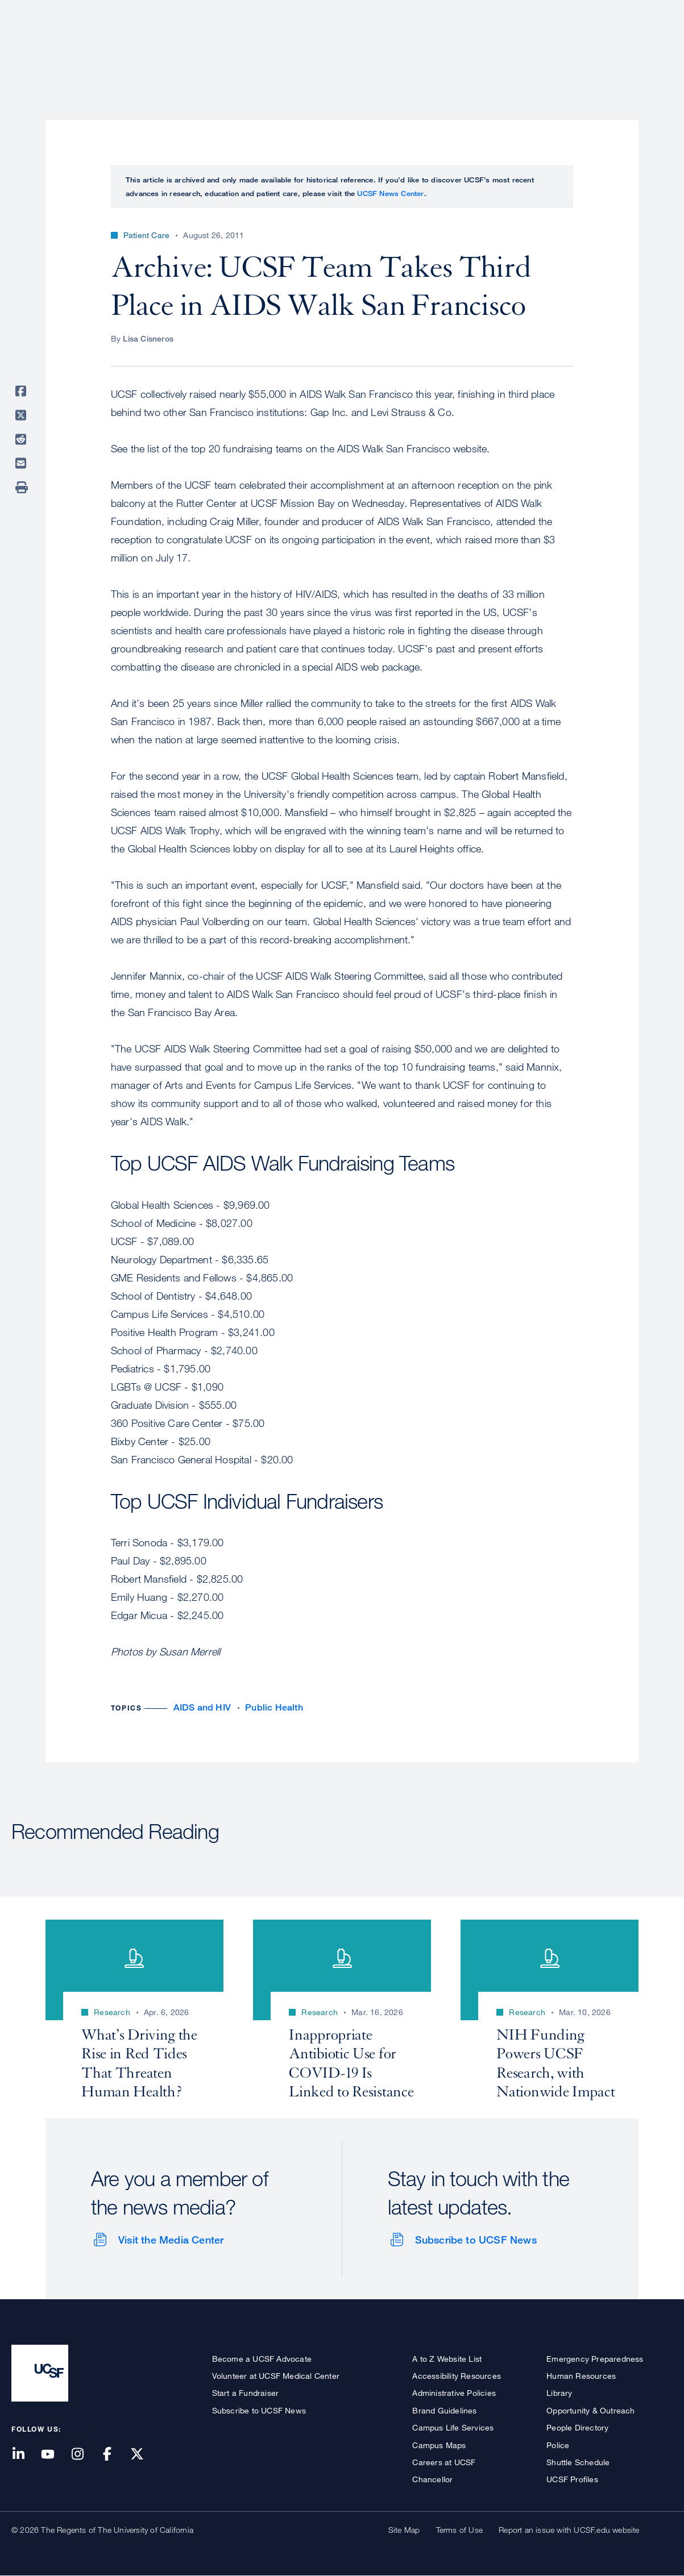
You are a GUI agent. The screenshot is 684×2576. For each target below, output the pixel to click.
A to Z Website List (447, 2358)
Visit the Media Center (170, 2239)
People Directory (577, 2427)
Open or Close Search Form (652, 49)
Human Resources (581, 2376)
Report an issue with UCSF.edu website (569, 2530)
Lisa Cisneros (148, 338)
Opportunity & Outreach (590, 2410)
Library (559, 2393)
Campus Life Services (453, 2427)
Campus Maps (439, 2445)
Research (446, 48)
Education (513, 48)
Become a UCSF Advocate (262, 2358)
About (313, 48)
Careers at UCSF (443, 2462)
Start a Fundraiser (245, 2393)
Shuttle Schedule (578, 2462)
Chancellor (432, 2479)
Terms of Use (459, 2530)
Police (557, 2445)
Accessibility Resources (456, 2376)
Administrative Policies (454, 2393)
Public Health (274, 1707)
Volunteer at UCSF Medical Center (275, 2376)
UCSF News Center (390, 193)
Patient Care (375, 48)
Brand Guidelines (444, 2410)
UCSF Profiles (572, 2479)
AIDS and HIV (202, 1707)
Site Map (404, 2530)
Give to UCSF (629, 12)
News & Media (589, 48)
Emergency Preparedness (594, 2358)
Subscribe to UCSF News (476, 2239)
